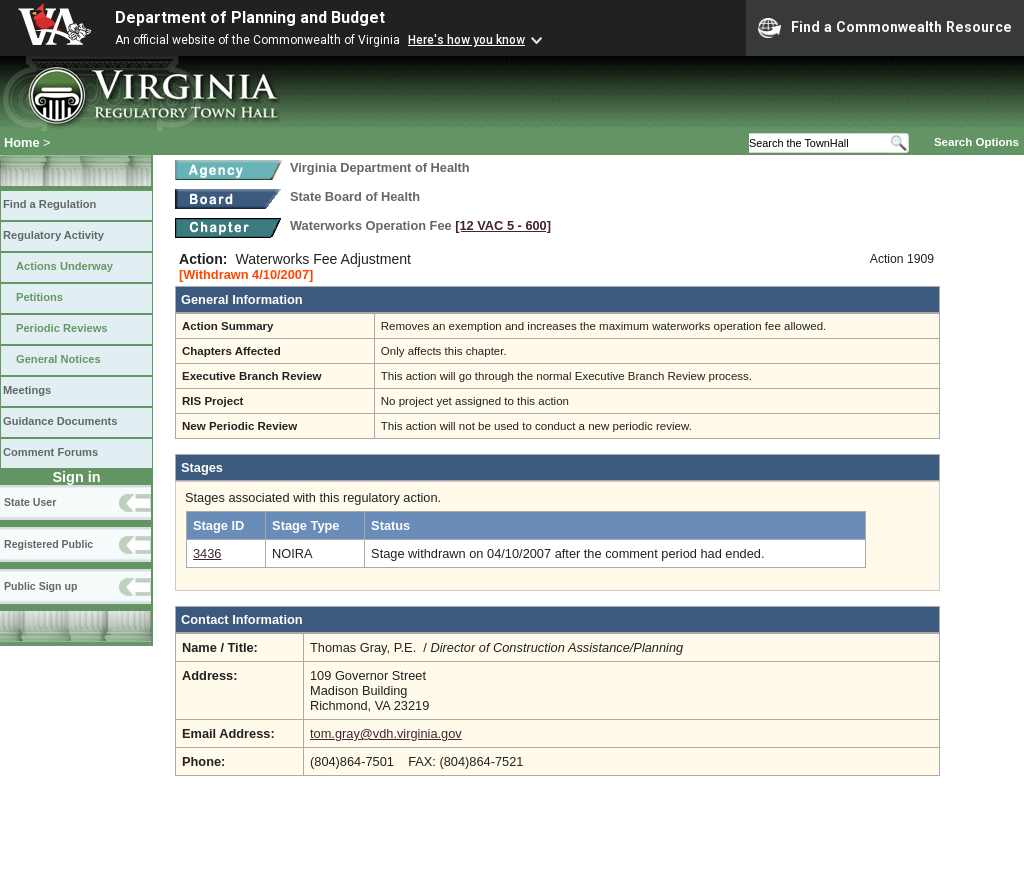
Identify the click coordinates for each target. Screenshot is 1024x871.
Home (22, 142)
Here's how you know (466, 40)
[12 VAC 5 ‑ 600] (503, 225)
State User (30, 502)
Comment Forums (50, 452)
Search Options (976, 142)
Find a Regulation (49, 204)
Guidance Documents (60, 421)
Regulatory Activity (53, 235)
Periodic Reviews (62, 328)
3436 (207, 553)
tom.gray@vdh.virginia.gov (386, 733)
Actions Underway (64, 266)
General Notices (58, 359)
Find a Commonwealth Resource (885, 28)
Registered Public (48, 544)
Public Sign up (40, 586)
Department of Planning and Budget (250, 17)
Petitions (39, 297)
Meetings (27, 390)
